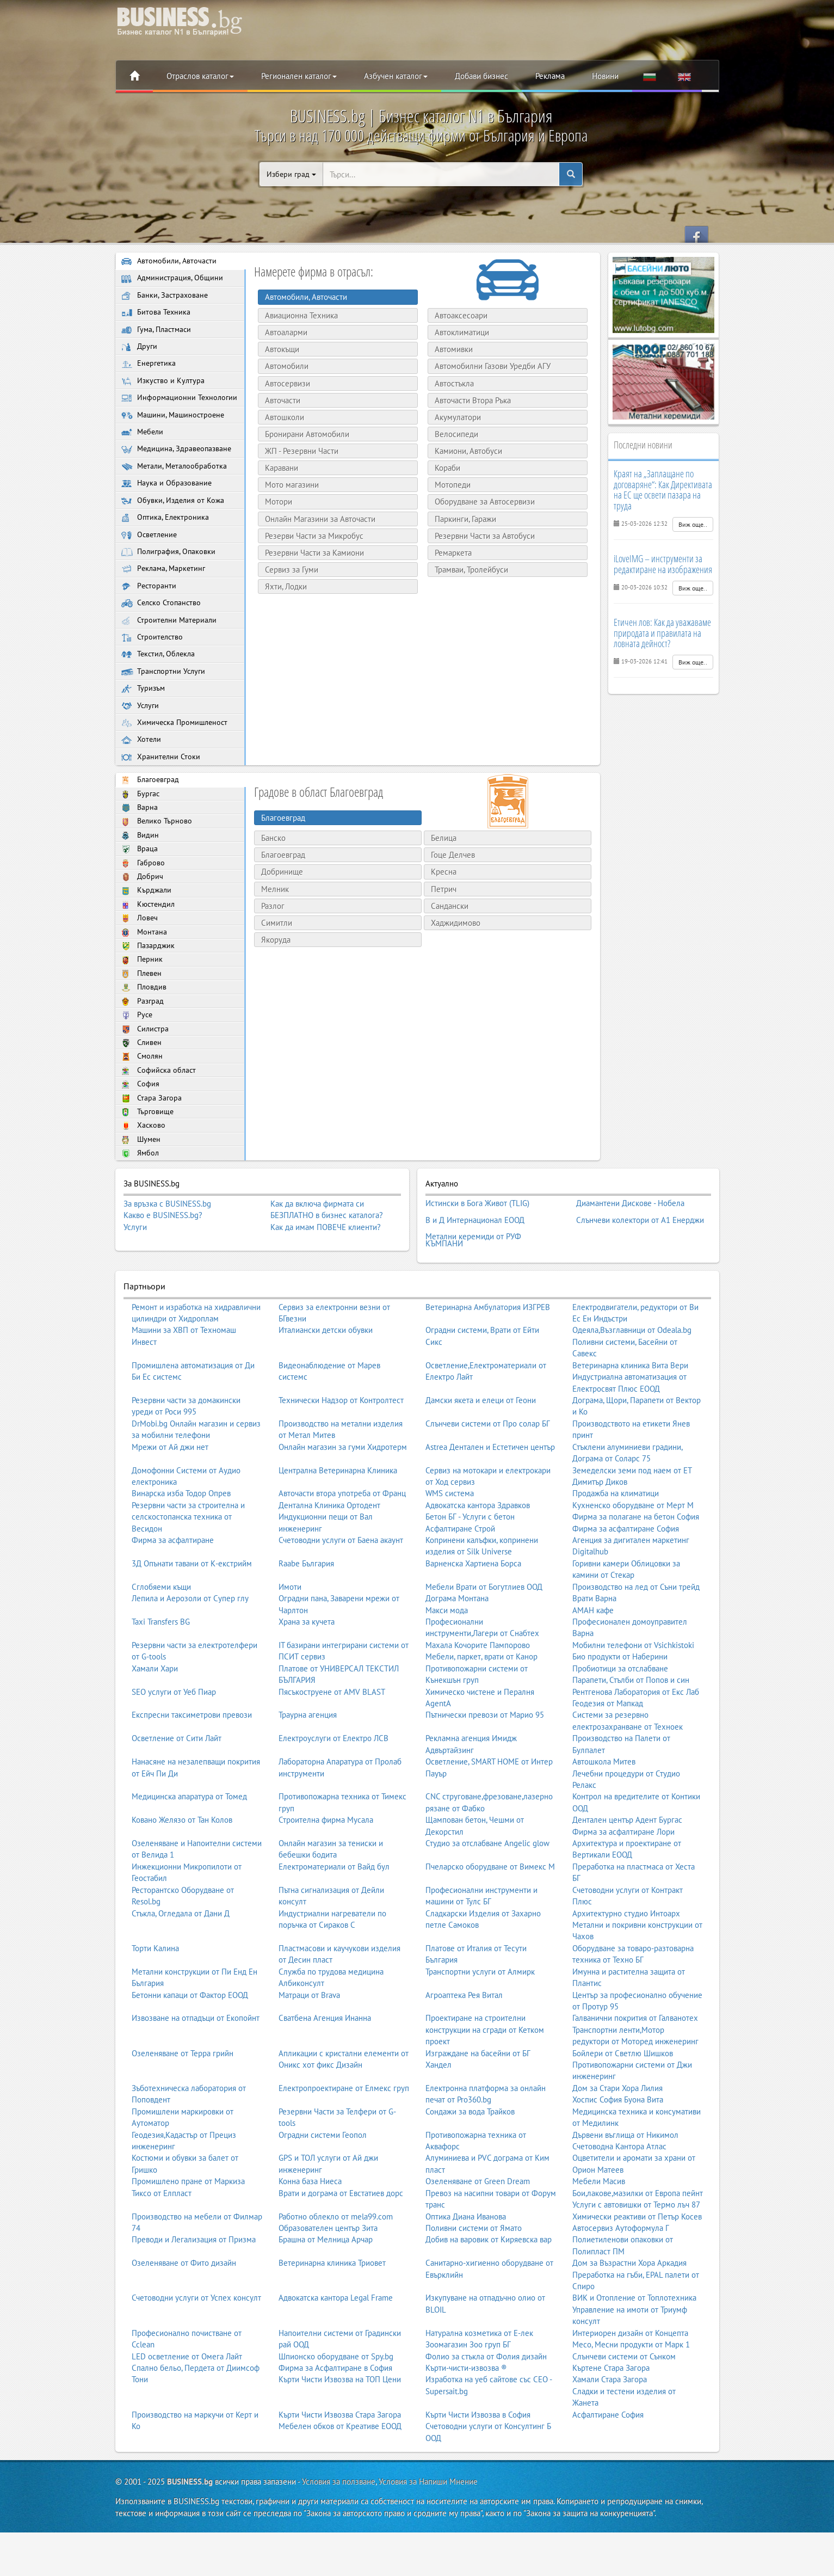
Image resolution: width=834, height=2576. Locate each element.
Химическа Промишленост (176, 760)
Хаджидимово (455, 962)
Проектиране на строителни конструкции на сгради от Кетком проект (484, 2084)
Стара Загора (152, 1159)
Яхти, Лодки (282, 586)
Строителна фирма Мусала (326, 1875)
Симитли (276, 962)
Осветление (150, 561)
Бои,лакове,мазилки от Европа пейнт (637, 2248)
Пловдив (144, 1041)
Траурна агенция (308, 1770)
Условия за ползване (338, 2536)
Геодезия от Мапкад (607, 1758)
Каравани (277, 468)
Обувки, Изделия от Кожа (173, 525)
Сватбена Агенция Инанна (325, 2073)
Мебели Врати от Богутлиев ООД (483, 1642)
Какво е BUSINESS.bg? (162, 1281)
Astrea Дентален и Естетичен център (490, 1502)
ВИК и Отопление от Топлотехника (634, 2352)
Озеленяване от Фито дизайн (184, 2318)
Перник (142, 1012)
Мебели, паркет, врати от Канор (481, 1711)
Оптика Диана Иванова (465, 2271)
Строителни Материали (170, 652)
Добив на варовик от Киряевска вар (488, 2294)
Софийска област (159, 1130)
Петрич (443, 928)
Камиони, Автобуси (464, 451)
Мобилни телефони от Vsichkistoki (633, 1700)
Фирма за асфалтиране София (625, 1583)
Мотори (274, 501)
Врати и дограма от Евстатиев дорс (341, 2248)
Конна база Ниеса (310, 2236)
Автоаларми (282, 332)
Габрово (143, 908)
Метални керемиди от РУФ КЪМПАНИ (473, 1296)
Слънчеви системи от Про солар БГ (487, 1478)
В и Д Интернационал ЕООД (474, 1280)
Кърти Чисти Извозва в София (477, 2469)
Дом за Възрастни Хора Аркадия (629, 2318)
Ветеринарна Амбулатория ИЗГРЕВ (487, 1361)
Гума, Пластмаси (157, 334)
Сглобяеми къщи (161, 1642)
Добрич (142, 923)
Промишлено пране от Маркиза (188, 2236)
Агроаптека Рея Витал (464, 2049)
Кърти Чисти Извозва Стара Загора (340, 2469)
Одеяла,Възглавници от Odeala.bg (631, 1385)
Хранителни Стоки (161, 796)
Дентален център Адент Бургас (627, 1875)
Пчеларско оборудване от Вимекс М (490, 1921)
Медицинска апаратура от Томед (189, 1851)
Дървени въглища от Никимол (625, 2189)
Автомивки (450, 349)
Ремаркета (449, 553)
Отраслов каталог (200, 76)
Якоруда (276, 979)
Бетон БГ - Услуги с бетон (470, 1571)
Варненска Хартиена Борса (473, 1618)
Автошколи (280, 417)
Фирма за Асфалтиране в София (335, 2423)
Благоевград (151, 820)
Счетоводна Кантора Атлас (619, 2201)
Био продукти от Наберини (620, 1711)
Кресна (443, 911)
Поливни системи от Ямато (473, 2283)
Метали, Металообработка (175, 489)
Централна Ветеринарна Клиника (338, 1525)
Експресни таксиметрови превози (192, 1770)
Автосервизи (283, 383)
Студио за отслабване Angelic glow (487, 1898)
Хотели (141, 778)
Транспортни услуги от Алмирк (480, 2026)
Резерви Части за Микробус (310, 536)
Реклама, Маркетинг (164, 597)
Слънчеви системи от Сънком (624, 2411)
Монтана (144, 982)
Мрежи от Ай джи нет (170, 1502)
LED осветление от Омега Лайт (187, 2411)
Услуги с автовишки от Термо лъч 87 (636, 2259)
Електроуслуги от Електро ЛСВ (333, 1793)
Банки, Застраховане (165, 297)
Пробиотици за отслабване (620, 1723)
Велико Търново (157, 864)
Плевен (142, 1027)
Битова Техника (156, 315)
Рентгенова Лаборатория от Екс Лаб (635, 1746)
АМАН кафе (593, 1664)
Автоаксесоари (457, 315)
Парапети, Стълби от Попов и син (630, 1735)
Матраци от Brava (309, 2049)
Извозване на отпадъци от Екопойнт (196, 2073)
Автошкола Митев (603, 1816)
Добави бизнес (481, 76)
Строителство (153, 670)
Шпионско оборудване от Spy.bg (336, 2411)
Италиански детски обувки (326, 1385)
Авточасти (278, 400)
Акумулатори (454, 417)
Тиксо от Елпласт (161, 2248)
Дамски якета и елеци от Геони (480, 1455)
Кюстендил (149, 953)
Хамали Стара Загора (609, 2434)
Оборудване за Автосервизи (481, 501)
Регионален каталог (299, 76)
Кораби (443, 468)
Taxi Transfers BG (161, 1676)
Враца (139, 894)
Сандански (449, 945)
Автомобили (283, 366)
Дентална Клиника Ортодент (329, 1560)
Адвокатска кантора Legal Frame (336, 2352)
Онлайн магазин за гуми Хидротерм (343, 1502)
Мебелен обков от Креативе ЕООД (340, 2481)
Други (139, 352)
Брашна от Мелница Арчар (326, 2294)
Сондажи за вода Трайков (470, 2166)
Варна (139, 849)
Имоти (290, 1642)
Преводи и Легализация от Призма (194, 2294)
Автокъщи (278, 349)
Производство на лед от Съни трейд (636, 1642)
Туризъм (143, 723)
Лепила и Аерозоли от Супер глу (190, 1653)
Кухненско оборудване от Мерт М (633, 1560)
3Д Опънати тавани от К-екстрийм (192, 1618)
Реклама (550, 76)
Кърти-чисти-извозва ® (466, 2423)
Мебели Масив (598, 2236)
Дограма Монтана (457, 1653)
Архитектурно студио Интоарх (626, 1968)
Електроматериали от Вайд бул (334, 1921)
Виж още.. (692, 524)
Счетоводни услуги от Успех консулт (196, 2352)
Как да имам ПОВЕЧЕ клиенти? (325, 1293)
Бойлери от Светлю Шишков (622, 2107)
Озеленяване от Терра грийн (182, 2107)
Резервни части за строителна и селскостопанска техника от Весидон (188, 1572)
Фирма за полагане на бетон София (635, 1571)
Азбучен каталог (396, 76)
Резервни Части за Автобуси (481, 536)
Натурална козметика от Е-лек (479, 2388)
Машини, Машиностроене (174, 435)
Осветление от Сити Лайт (176, 1793)
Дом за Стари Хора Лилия (617, 2143)
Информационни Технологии (158, 411)
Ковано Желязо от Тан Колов (182, 1875)
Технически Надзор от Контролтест (341, 1455)
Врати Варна (594, 1653)
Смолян (142, 1115)
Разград (142, 1056)
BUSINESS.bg (190, 2536)
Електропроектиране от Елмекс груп (344, 2143)
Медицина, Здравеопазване (177, 471)
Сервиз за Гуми (287, 569)
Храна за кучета (307, 1676)
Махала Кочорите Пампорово (477, 1700)
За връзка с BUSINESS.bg (167, 1269)
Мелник (275, 928)
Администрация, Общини (173, 279)
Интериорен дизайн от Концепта (630, 2388)
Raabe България (306, 1618)
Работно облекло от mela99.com (336, 2271)
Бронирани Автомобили (303, 434)
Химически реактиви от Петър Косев (637, 2271)
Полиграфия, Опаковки (169, 579)
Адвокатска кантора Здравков (477, 1560)
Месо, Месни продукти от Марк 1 (631, 2399)
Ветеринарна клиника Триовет (332, 2318)
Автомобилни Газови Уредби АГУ (489, 366)
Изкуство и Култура (163, 388)
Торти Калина (155, 2003)
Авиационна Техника (297, 315)
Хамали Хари (155, 1723)
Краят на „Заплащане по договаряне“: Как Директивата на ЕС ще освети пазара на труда (663, 489)
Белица (443, 877)
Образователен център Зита (328, 2283)
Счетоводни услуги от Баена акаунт (341, 1595)
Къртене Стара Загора (611, 2423)
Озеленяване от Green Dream (477, 2236)
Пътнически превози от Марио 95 (484, 1770)
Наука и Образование (167, 507)
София (140, 1145)
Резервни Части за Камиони (310, 553)
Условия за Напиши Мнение (428, 2536)
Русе (137, 1071)
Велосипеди (452, 434)
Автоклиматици (458, 332)
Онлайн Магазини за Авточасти (316, 519)
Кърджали (146, 938)
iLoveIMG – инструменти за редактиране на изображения (663, 564)
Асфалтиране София (608, 2469)
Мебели (143, 453)
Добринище (282, 911)
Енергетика (149, 370)
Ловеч (139, 967)
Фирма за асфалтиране (173, 1595)
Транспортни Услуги (164, 705)
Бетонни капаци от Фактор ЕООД (190, 2049)
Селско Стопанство (162, 634)
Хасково (143, 1189)
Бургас (140, 834)
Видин (140, 879)
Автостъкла (450, 383)
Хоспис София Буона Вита (617, 2154)
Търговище (148, 1174)
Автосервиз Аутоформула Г (620, 2283)
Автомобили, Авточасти (170, 261)
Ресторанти (149, 616)
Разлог (273, 945)
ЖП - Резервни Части (298, 451)
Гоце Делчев (453, 894)
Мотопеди (449, 484)
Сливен (142, 1100)
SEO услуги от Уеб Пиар (174, 1746)
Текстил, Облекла (159, 688)
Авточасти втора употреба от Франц (342, 1548)
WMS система (449, 1548)
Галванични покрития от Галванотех (635, 2073)
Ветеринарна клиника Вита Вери (630, 1420)
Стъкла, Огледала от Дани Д (181, 1968)
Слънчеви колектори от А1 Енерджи (640, 1280)
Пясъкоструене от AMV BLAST (332, 1746)
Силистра (145, 1085)
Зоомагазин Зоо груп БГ (468, 2399)
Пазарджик (148, 997)
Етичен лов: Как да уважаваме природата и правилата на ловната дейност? (662, 633)
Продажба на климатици (615, 1548)
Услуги (140, 741)
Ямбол (140, 1218)
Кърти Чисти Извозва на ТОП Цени (340, 2434)
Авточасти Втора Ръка (469, 400)
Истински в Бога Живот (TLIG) (477, 1267)
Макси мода (446, 1664)
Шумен (141, 1203)
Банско (273, 877)
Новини (605, 76)
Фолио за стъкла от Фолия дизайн (486, 2411)
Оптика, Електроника (166, 543)
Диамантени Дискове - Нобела (630, 1267)
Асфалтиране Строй (460, 1583)
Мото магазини (288, 484)
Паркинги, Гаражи (461, 519)
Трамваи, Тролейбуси (467, 569)
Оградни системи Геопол (323, 2189)
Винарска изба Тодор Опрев (181, 1548)
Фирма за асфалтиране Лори (623, 1886)
